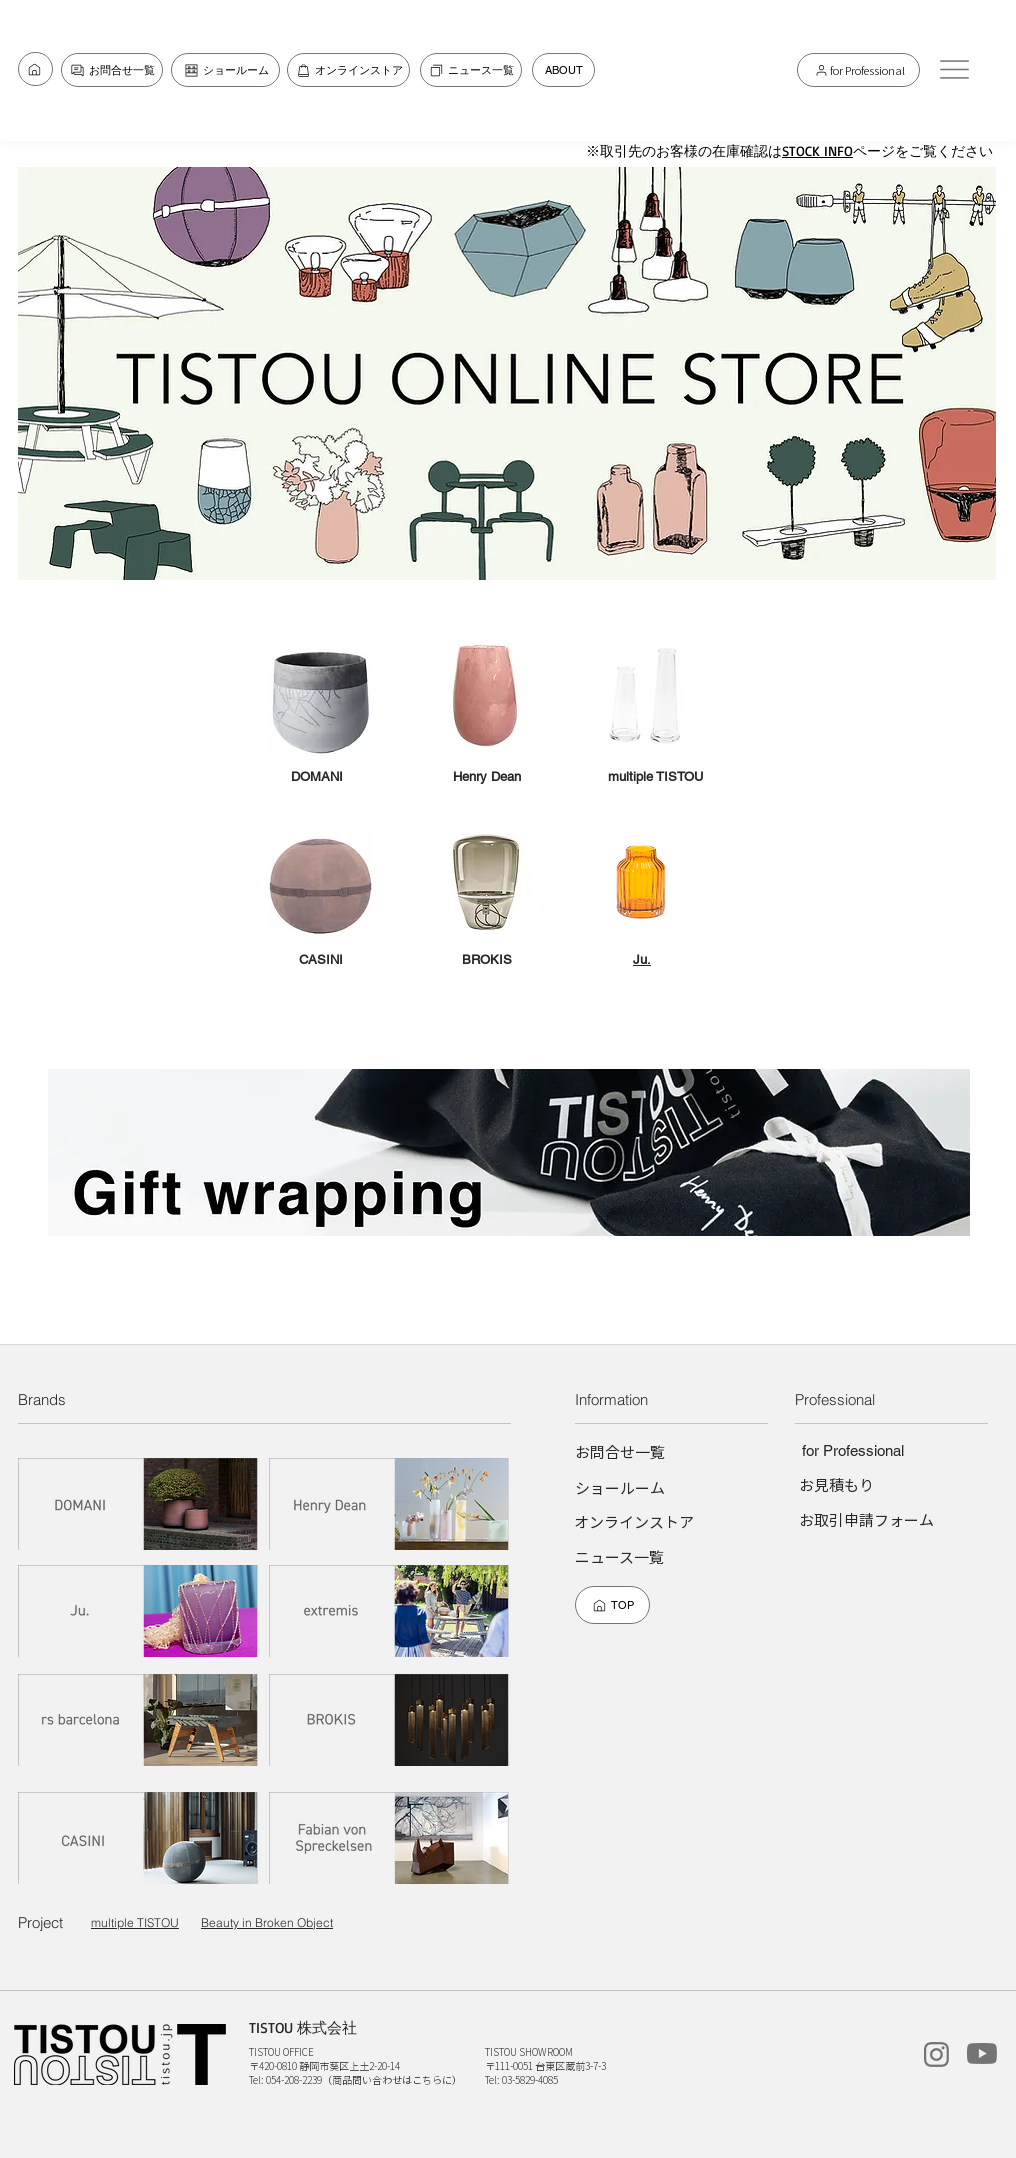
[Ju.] (139, 1610)
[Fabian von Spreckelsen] (390, 1837)
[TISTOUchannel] (982, 2053)
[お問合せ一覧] (35, 69)
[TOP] (612, 1605)
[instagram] (936, 2054)
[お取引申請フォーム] (866, 1519)
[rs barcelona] (139, 1719)
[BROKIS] (390, 1719)
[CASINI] (139, 1837)
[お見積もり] (836, 1484)
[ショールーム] (225, 70)
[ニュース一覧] (471, 70)
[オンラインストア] (348, 70)
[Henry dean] (390, 1503)
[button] (954, 69)
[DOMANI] (139, 1503)
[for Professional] (858, 70)
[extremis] (390, 1610)
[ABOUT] (563, 70)
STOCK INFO (817, 150)
